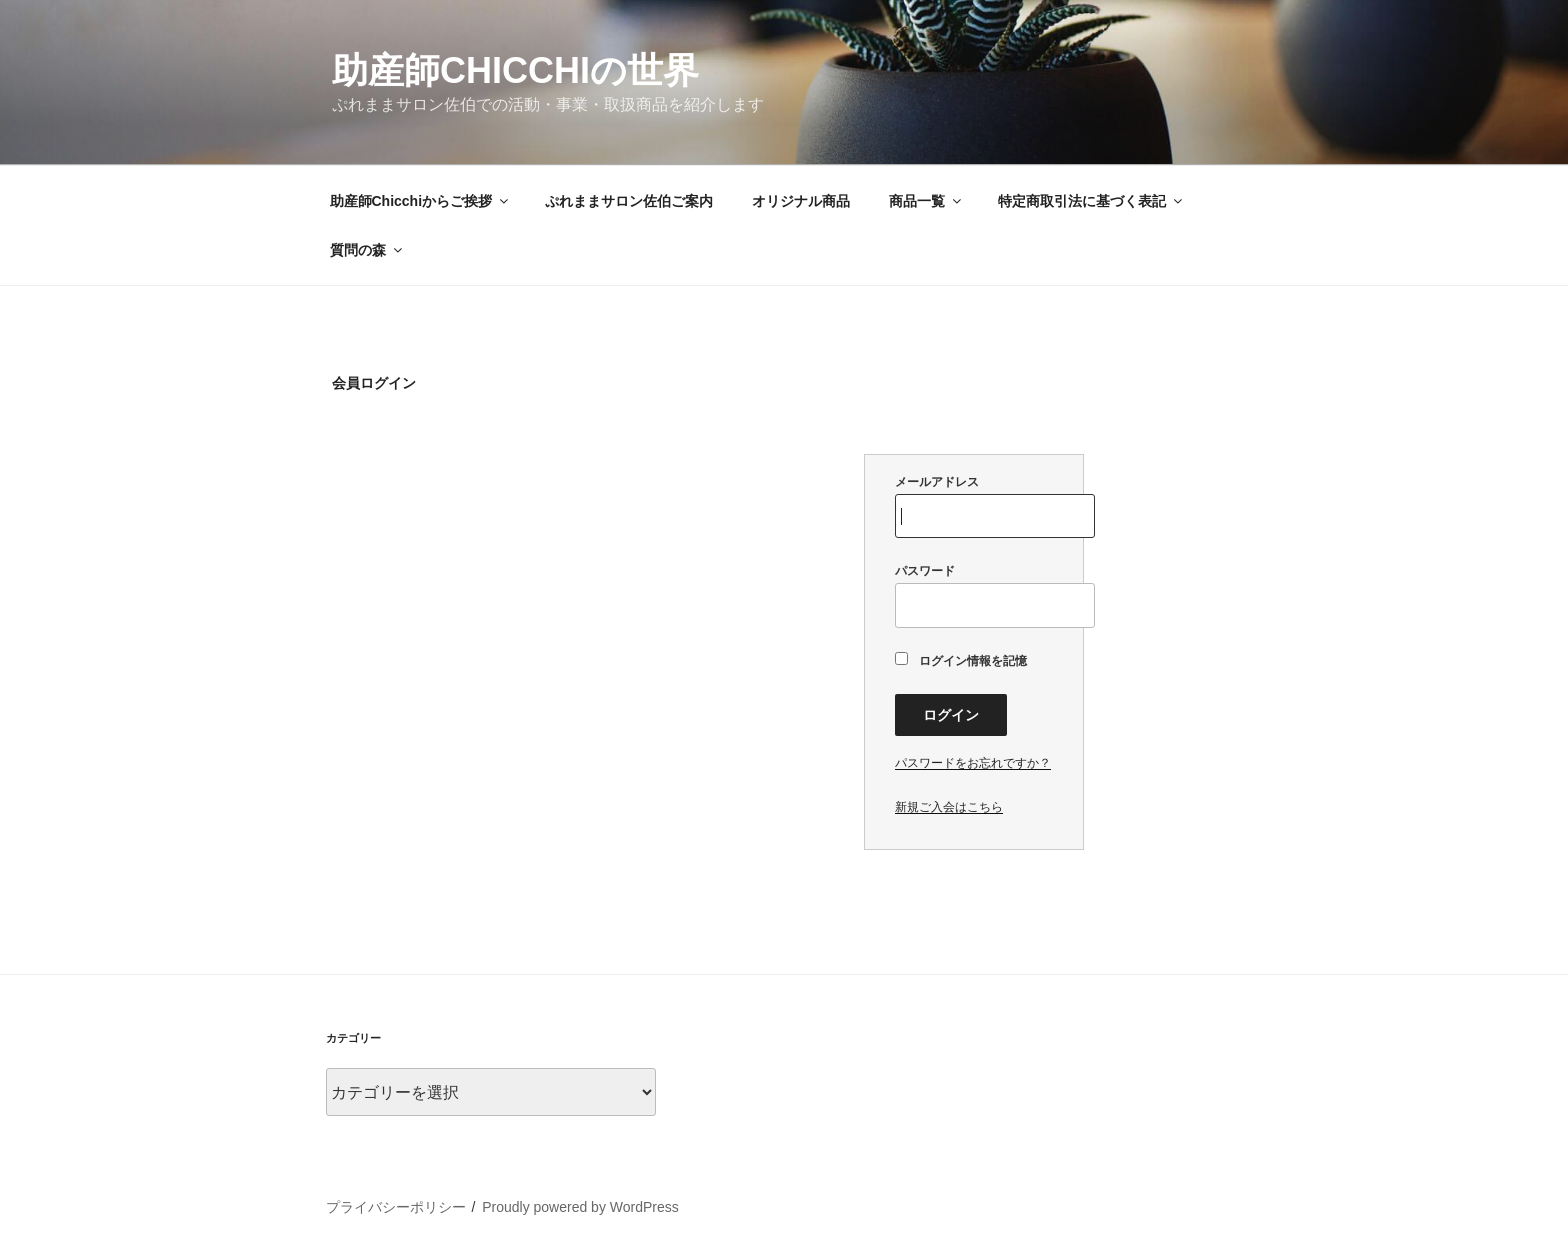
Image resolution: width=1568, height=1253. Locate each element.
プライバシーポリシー (396, 1207)
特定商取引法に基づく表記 (1091, 201)
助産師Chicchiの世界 (515, 70)
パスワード (974, 595)
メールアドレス (974, 506)
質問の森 (367, 250)
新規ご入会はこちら (949, 807)
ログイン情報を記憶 (961, 660)
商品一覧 (926, 201)
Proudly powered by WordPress (580, 1207)
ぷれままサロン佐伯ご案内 (629, 201)
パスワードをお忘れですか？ (973, 763)
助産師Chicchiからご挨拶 (421, 201)
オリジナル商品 (801, 201)
